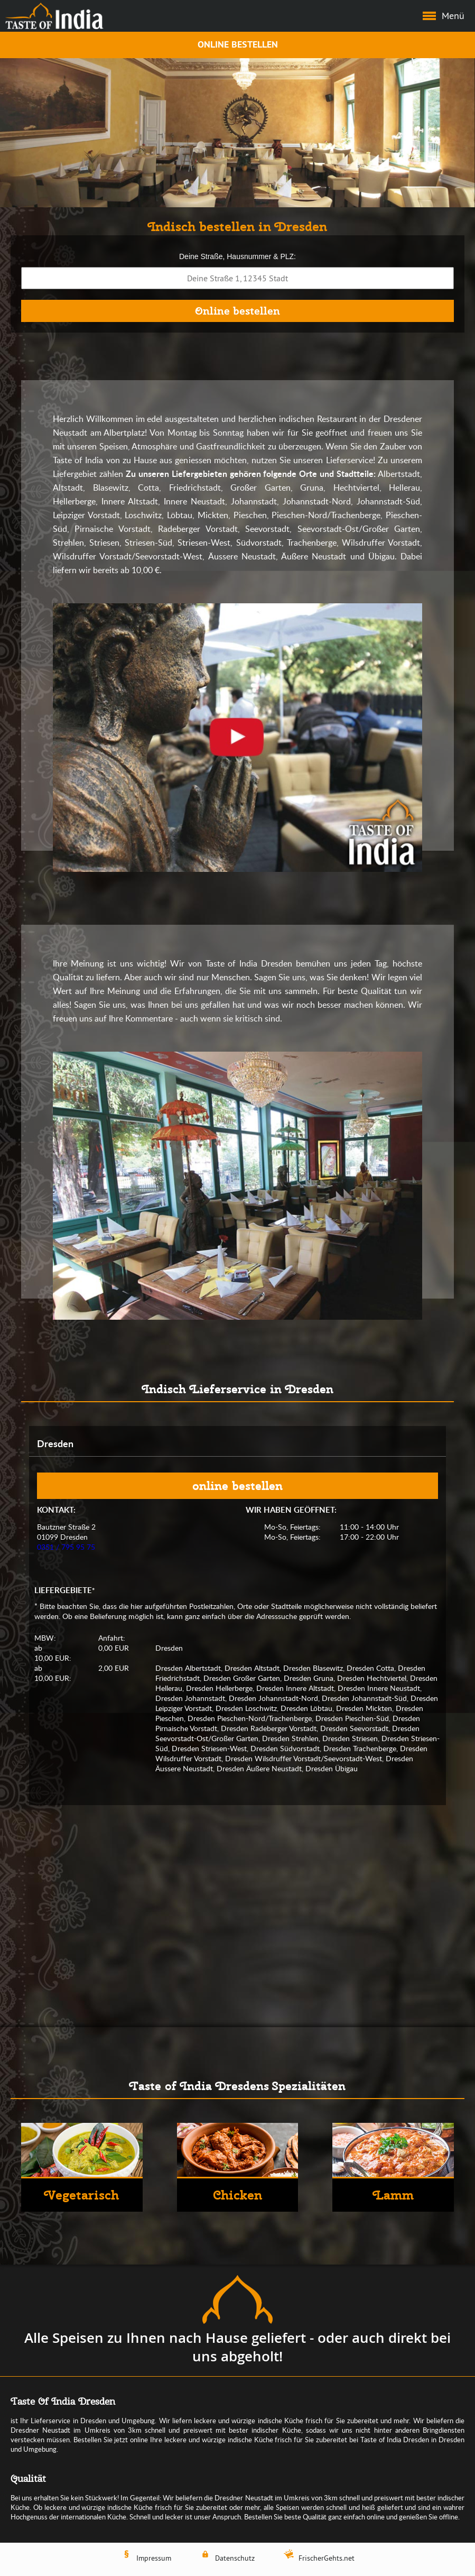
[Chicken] (238, 2167)
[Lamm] (393, 2167)
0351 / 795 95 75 (66, 1547)
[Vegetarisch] (82, 2167)
